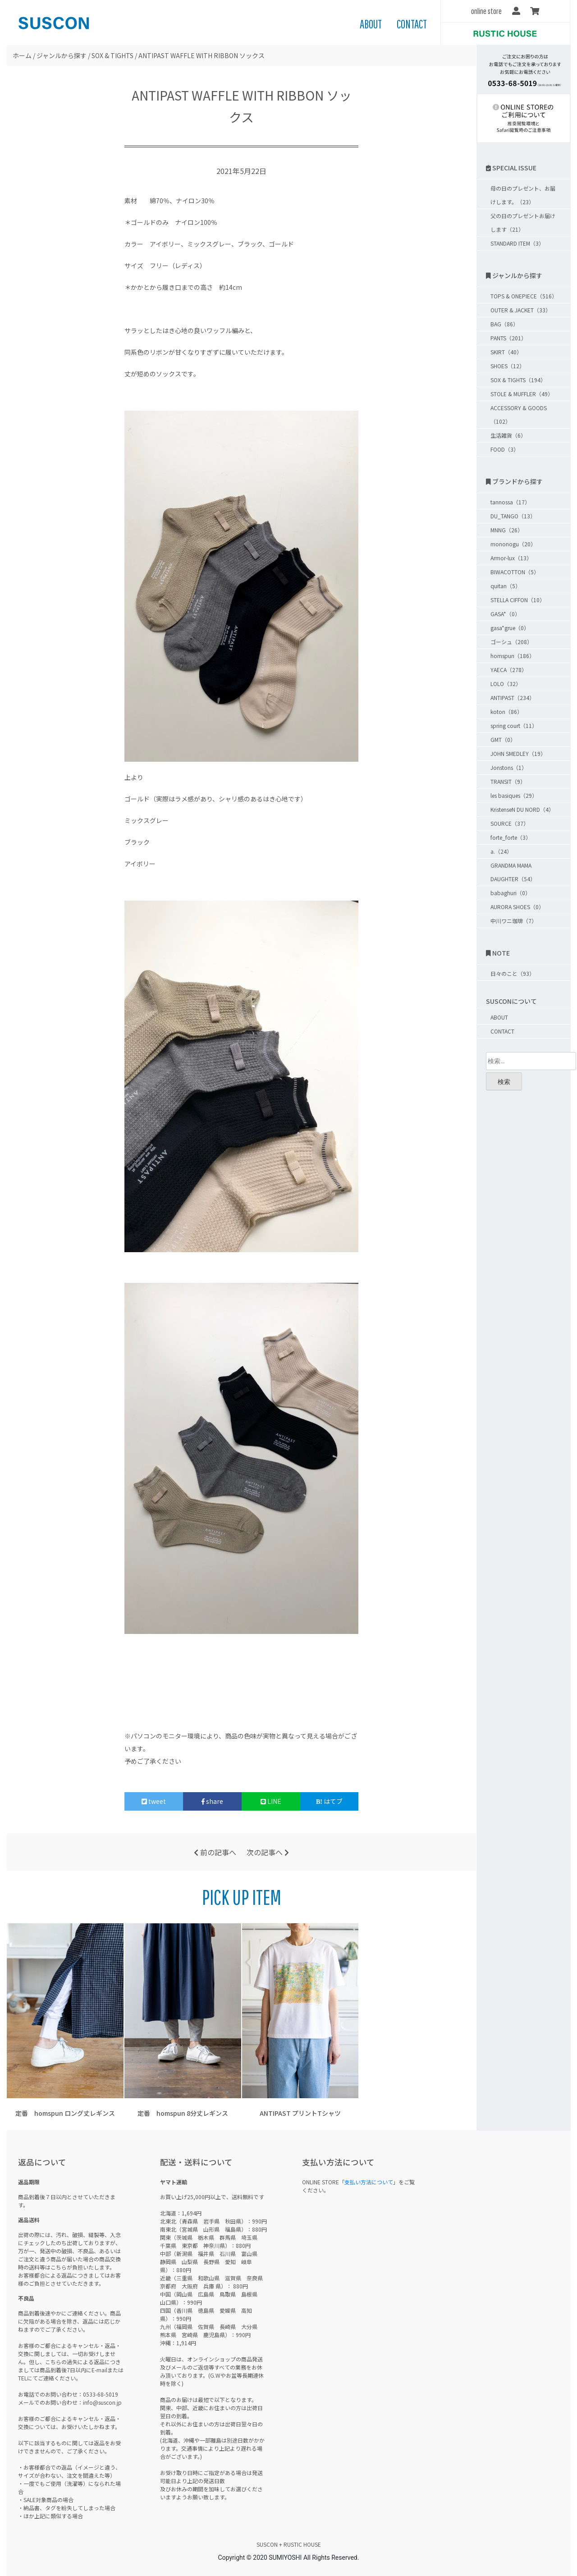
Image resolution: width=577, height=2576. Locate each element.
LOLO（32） (505, 683)
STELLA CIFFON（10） (517, 600)
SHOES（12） (507, 366)
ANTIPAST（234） (512, 697)
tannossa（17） (510, 502)
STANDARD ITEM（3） (517, 243)
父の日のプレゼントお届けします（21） (522, 222)
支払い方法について (368, 2182)
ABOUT (371, 24)
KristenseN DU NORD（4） (522, 809)
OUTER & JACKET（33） (520, 310)
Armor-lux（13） (511, 558)
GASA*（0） (505, 614)
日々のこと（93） (512, 973)
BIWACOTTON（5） (514, 572)
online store (486, 11)
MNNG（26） (506, 530)
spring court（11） (513, 725)
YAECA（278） (508, 669)
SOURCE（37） (509, 823)
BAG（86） (504, 324)
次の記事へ (268, 1852)
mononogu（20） (513, 544)
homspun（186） (512, 655)
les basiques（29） (513, 795)
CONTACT (412, 24)
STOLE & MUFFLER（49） (521, 394)
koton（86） (506, 711)
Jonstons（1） (508, 767)
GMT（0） (503, 739)
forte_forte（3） (510, 837)
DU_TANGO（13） (513, 516)
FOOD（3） (504, 449)
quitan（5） (505, 586)
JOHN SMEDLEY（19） (518, 753)
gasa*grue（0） (509, 627)
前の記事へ (215, 1852)
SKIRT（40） (506, 352)
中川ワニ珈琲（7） (513, 920)
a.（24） (501, 851)
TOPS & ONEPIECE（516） (523, 296)
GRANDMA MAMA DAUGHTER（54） (513, 872)
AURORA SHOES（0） (517, 907)
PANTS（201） (508, 338)
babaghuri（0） (510, 893)
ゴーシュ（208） (511, 641)
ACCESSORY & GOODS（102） (518, 414)
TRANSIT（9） (508, 781)
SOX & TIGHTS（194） (518, 380)
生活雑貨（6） (508, 435)
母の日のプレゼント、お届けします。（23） (522, 195)
